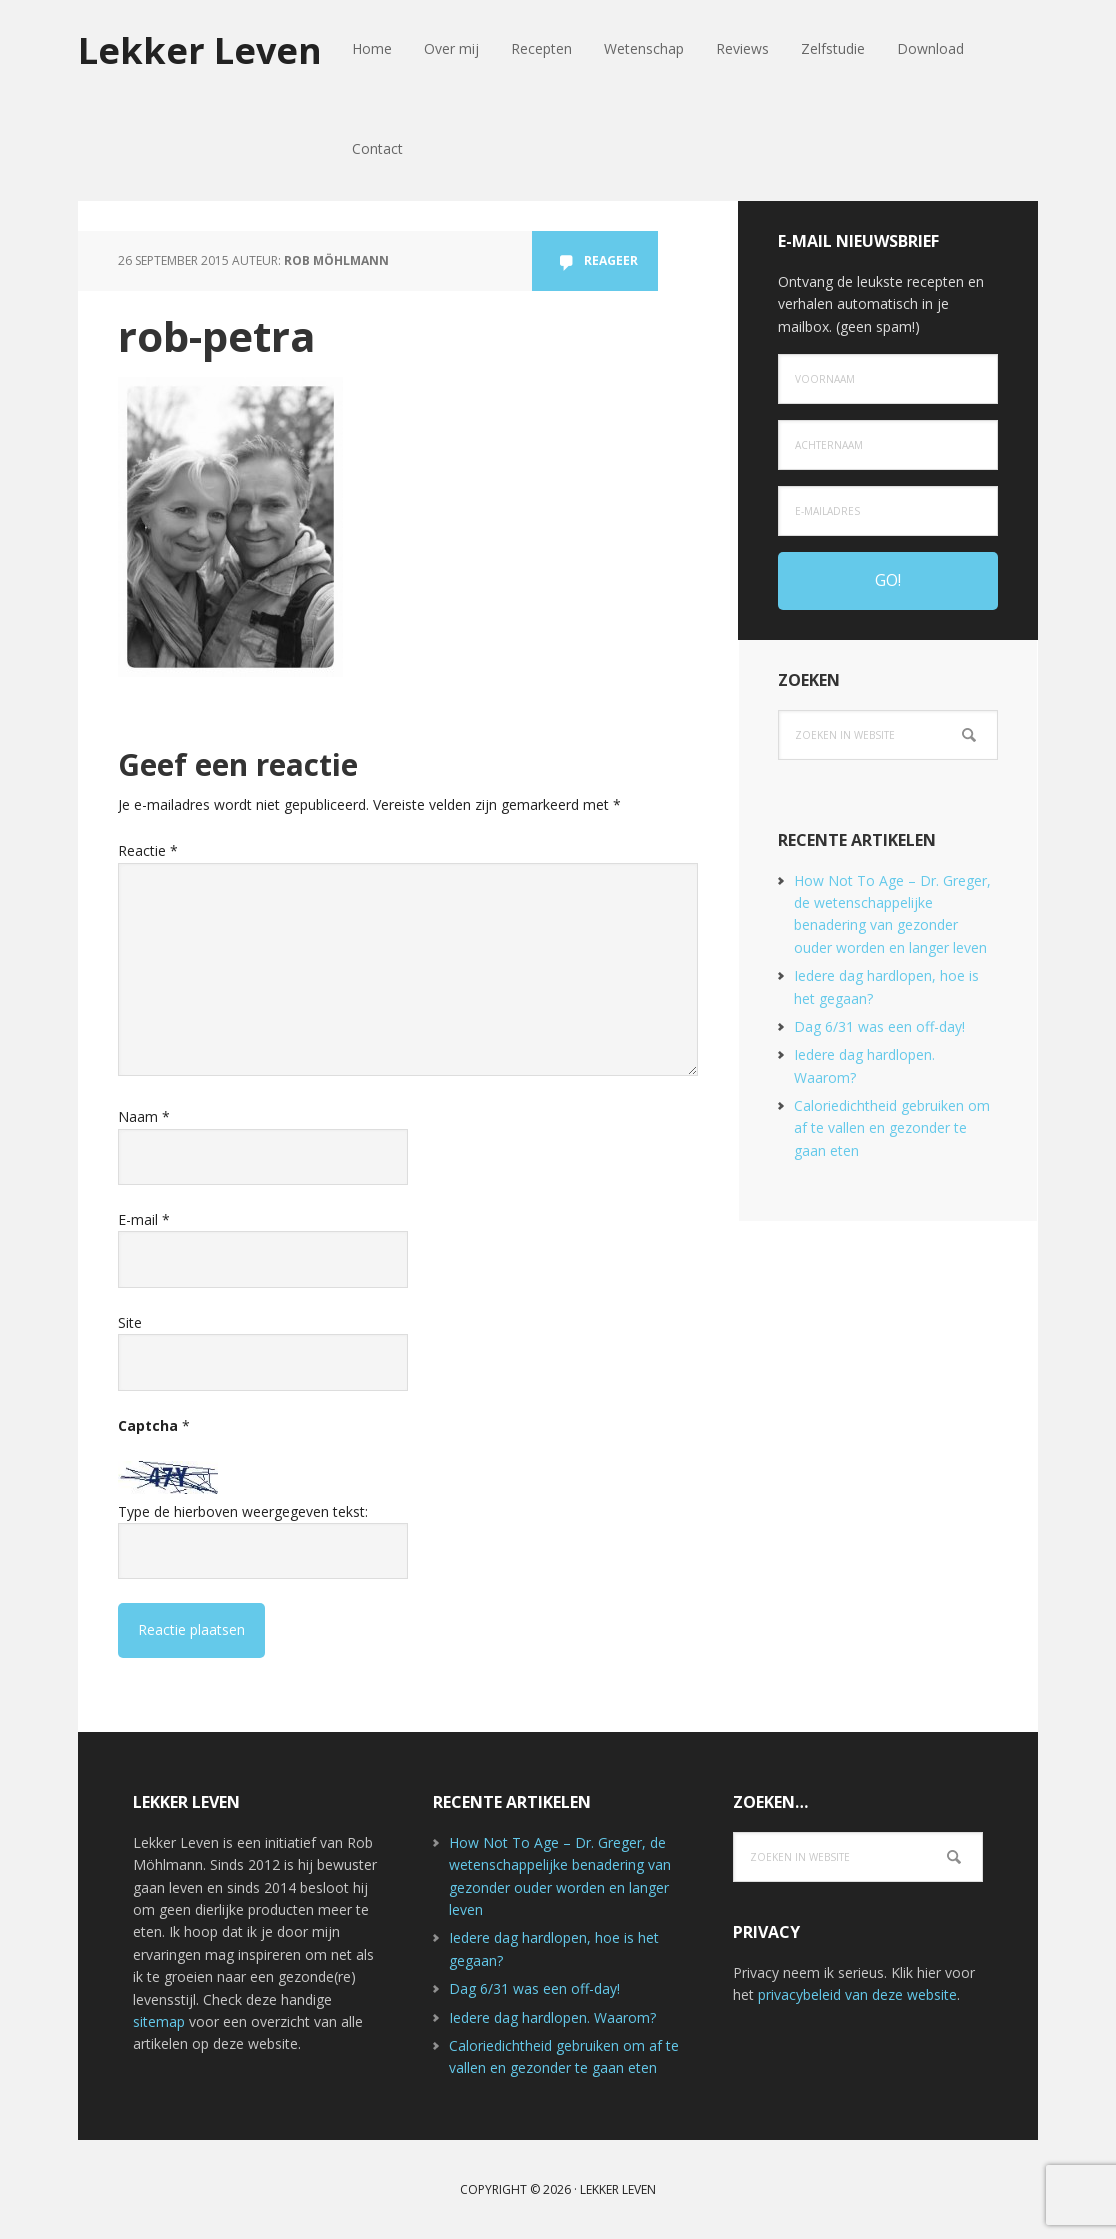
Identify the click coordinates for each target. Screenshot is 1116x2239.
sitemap (159, 2021)
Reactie (148, 850)
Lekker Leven (200, 49)
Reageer (611, 260)
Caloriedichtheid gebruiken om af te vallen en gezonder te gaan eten (892, 1128)
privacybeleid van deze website (857, 1994)
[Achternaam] (888, 445)
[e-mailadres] (888, 511)
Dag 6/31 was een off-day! (879, 1026)
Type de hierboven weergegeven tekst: (243, 1511)
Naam (144, 1116)
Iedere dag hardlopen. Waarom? (552, 2017)
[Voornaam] (888, 379)
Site (130, 1322)
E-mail (144, 1219)
